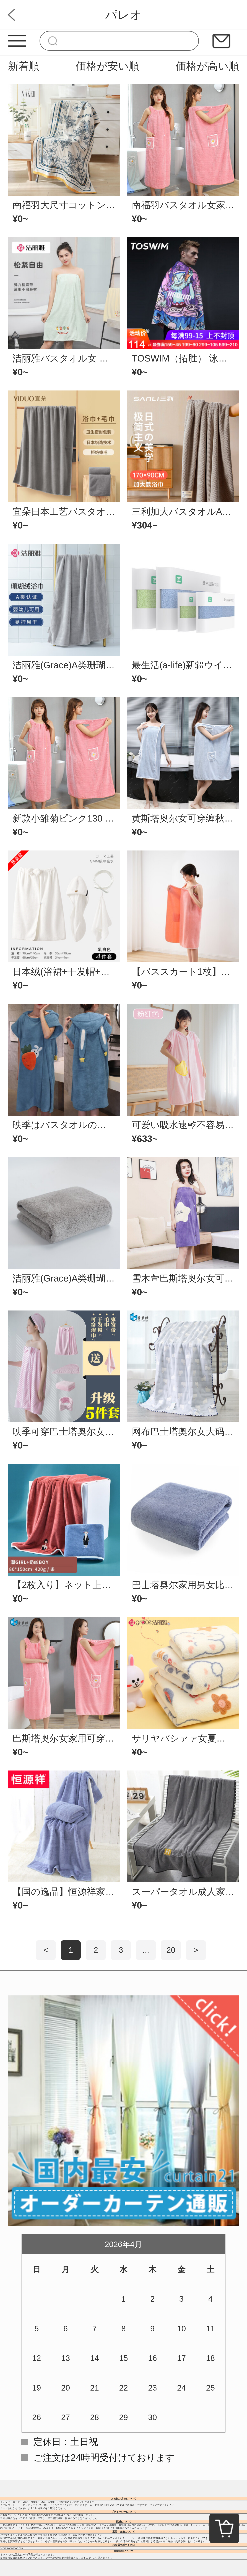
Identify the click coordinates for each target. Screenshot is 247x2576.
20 (171, 1950)
